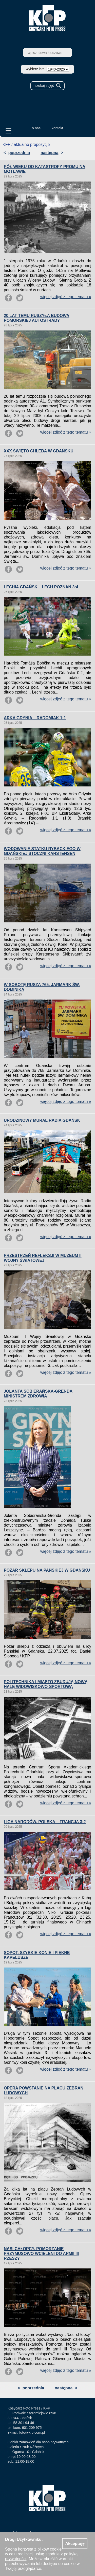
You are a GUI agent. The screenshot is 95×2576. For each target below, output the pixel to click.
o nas (36, 128)
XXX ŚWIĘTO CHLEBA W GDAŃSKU (38, 451)
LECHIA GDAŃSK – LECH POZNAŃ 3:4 (41, 587)
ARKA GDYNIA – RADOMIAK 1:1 (35, 718)
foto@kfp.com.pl (32, 2432)
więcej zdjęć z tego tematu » (65, 297)
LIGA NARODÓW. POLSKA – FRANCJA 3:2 (45, 1822)
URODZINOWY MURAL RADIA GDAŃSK (42, 1120)
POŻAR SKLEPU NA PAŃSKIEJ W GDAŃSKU (47, 1570)
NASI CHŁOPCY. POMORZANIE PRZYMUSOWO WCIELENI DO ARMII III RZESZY (41, 2254)
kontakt (57, 128)
